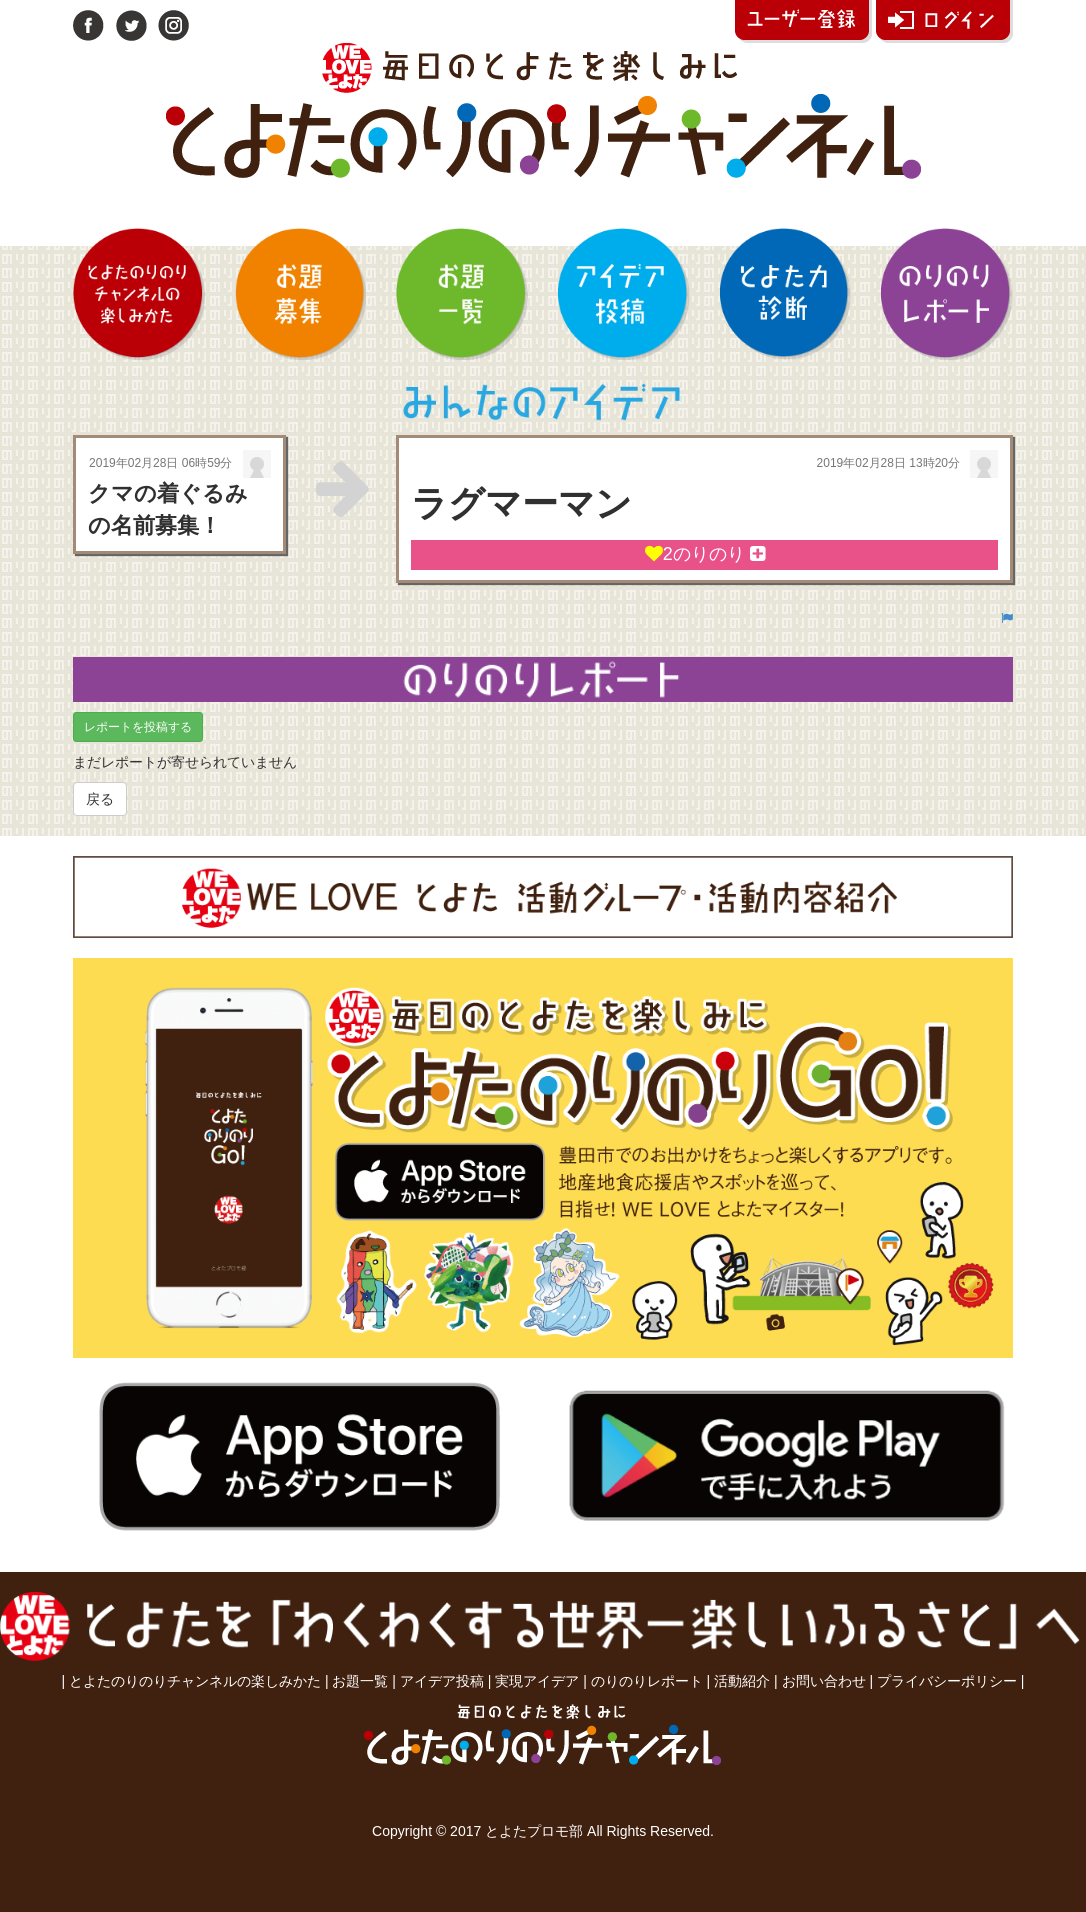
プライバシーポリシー (947, 1681)
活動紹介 (742, 1681)
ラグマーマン (521, 503)
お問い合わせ (824, 1681)
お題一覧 (360, 1681)
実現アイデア (537, 1681)
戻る (100, 799)
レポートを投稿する (138, 727)
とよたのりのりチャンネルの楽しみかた (195, 1681)
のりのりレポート (647, 1681)
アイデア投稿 (442, 1681)
